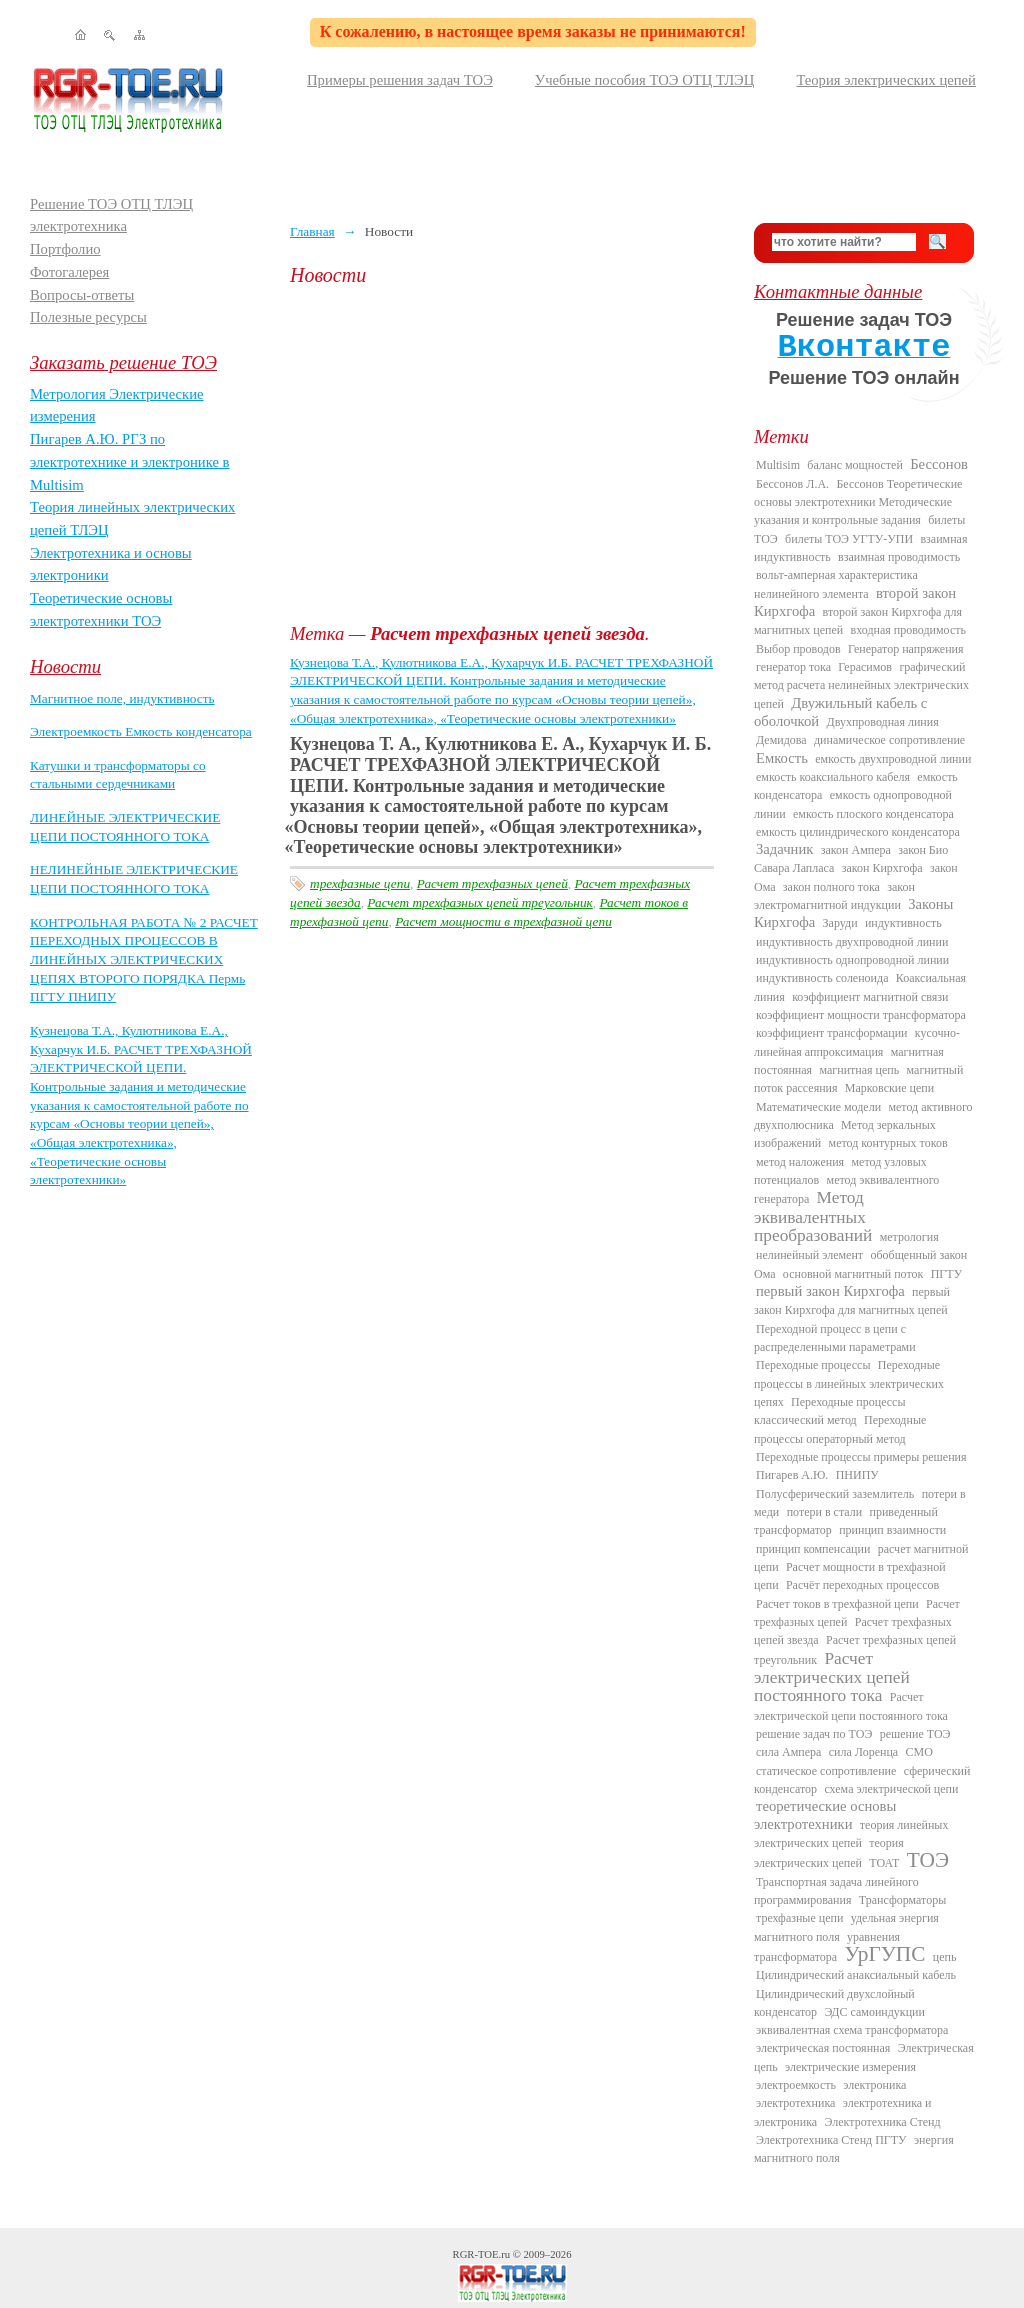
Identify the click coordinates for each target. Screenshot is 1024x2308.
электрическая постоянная (823, 2048)
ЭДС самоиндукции (874, 2012)
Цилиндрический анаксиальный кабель (856, 1975)
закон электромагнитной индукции (834, 896)
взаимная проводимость (899, 557)
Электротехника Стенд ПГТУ (831, 2140)
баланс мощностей (854, 465)
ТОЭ (928, 1860)
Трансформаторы (902, 1900)
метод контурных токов (888, 1143)
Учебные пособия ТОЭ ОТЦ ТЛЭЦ (645, 80)
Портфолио (65, 249)
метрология (909, 1237)
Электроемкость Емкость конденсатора (141, 731)
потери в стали (824, 1512)
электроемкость (796, 2085)
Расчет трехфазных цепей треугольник (479, 902)
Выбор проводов (798, 649)
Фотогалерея (69, 272)
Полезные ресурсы (88, 317)
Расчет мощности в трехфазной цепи (503, 921)
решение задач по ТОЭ (814, 1734)
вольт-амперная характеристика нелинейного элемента (836, 584)
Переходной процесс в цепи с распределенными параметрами (835, 1338)
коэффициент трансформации (832, 1033)
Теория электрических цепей (886, 80)
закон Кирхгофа (882, 868)
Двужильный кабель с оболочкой (840, 712)
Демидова (781, 740)
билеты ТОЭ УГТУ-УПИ (849, 539)
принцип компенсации (813, 1549)
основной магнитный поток (853, 1274)
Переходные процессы (813, 1365)
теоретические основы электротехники (825, 1814)
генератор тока (793, 667)
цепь (945, 1957)
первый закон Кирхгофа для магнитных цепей (852, 1301)
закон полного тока (831, 887)
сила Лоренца (863, 1752)
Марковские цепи (889, 1088)
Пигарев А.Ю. (792, 1475)
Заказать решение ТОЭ (123, 362)
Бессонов (939, 464)
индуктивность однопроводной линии (852, 960)
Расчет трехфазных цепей (492, 883)
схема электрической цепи (891, 1789)
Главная (312, 231)
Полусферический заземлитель (835, 1494)
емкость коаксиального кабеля (833, 777)
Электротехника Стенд (882, 2122)
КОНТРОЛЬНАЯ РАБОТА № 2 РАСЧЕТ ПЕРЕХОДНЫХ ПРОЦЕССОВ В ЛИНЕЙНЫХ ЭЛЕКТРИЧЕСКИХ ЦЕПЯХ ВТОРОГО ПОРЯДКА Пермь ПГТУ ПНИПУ (144, 960)
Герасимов (865, 667)
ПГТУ (946, 1274)
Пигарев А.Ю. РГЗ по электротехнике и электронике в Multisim (130, 461)
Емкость (782, 758)
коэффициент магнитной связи (870, 997)
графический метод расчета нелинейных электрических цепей (861, 685)
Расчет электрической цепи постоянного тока (851, 1706)
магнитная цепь (859, 1070)
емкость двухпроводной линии (893, 759)
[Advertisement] (507, 455)
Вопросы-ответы (82, 295)
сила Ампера (788, 1752)
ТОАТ (884, 1863)
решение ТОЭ (915, 1734)
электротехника (795, 2103)
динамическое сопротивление (889, 740)
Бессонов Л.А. (792, 484)
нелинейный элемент (809, 1255)
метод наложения (800, 1162)
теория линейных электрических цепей (851, 1834)
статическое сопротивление (826, 1771)
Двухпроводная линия (882, 722)
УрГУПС (885, 1954)
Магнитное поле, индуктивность (122, 698)
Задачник (784, 849)
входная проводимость (908, 630)
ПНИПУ (857, 1475)
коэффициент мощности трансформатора (861, 1015)
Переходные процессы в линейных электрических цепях (849, 1383)
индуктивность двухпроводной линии (852, 942)
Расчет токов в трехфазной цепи (837, 1604)
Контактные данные (838, 291)
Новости (65, 666)
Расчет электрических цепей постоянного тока (832, 1677)
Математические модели (818, 1107)
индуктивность (903, 923)
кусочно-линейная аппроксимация (857, 1042)
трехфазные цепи (360, 883)
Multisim (778, 465)
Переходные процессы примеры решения (861, 1457)
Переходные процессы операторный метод (840, 1429)
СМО (919, 1752)
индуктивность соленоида (822, 978)
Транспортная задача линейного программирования (836, 1891)
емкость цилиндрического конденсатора (858, 832)
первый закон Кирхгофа (830, 1291)
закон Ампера (856, 850)
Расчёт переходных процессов (862, 1585)
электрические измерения (850, 2067)
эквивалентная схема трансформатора (852, 2030)
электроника (874, 2085)
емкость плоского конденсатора (873, 814)
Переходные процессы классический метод (830, 1411)
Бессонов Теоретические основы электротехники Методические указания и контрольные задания (858, 502)
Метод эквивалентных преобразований (813, 1216)
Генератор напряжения (906, 649)
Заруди (840, 923)
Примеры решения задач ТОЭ (400, 80)
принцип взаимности (892, 1530)
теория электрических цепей (829, 1853)
